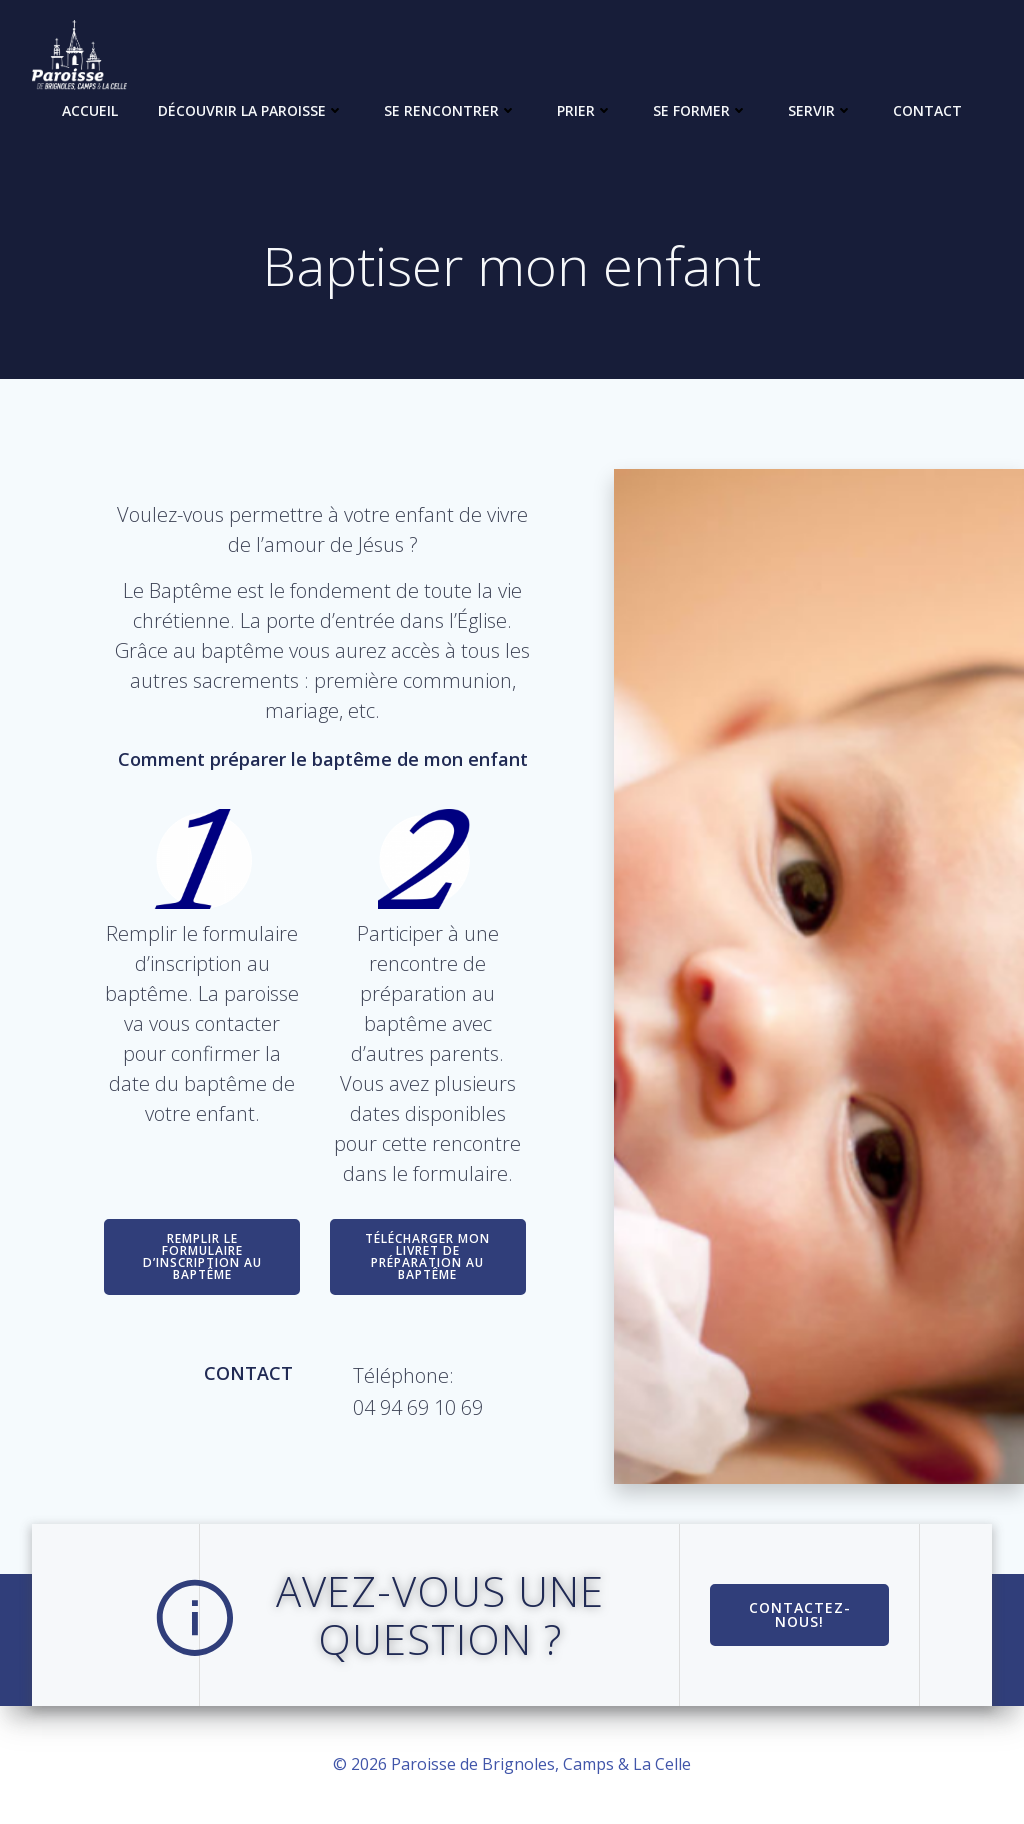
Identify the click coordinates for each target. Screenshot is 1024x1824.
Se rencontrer (450, 110)
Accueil (90, 110)
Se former (700, 110)
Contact (927, 110)
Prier (585, 110)
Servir (820, 110)
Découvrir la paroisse (251, 110)
